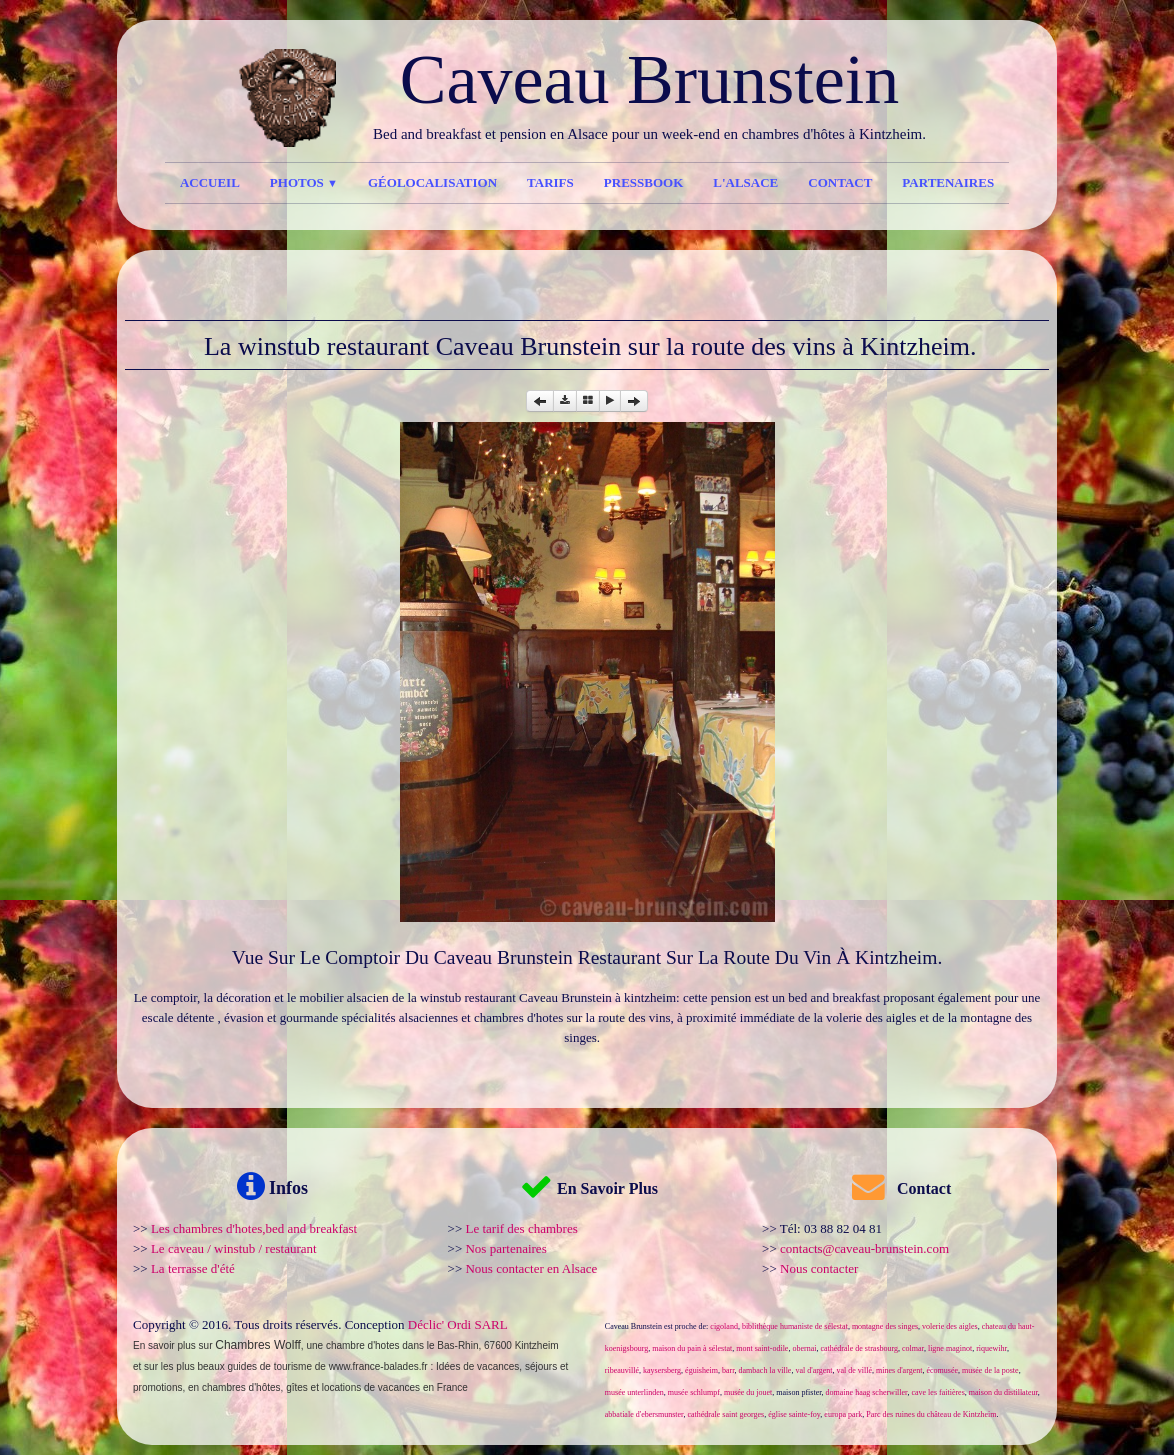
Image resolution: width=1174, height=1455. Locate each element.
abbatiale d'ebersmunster (644, 1414)
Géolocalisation (432, 182)
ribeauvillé (622, 1370)
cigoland (724, 1326)
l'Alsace (745, 182)
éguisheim (701, 1370)
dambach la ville (765, 1370)
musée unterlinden (634, 1392)
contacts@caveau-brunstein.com (864, 1248)
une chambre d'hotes (352, 1345)
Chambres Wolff (258, 1345)
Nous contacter (819, 1268)
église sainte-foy (794, 1414)
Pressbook (643, 182)
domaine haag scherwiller (867, 1392)
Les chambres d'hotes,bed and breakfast (254, 1228)
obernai (804, 1348)
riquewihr (991, 1348)
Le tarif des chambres (521, 1228)
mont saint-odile (762, 1348)
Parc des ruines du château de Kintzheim (931, 1414)
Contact (840, 182)
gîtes (297, 1387)
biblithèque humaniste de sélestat (795, 1326)
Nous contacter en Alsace (531, 1268)
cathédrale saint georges (725, 1414)
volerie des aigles (950, 1326)
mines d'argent (899, 1370)
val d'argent (813, 1370)
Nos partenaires (505, 1248)
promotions (157, 1387)
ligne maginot (950, 1348)
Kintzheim (537, 1345)
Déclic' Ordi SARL (458, 1324)
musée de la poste (990, 1370)
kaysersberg (662, 1370)
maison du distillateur (1003, 1392)
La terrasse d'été (193, 1268)
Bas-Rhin (457, 1345)
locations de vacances (371, 1387)
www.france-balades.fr (378, 1366)
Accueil (210, 182)
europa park (843, 1414)
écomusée (942, 1370)
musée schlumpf (694, 1392)
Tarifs (550, 182)
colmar (913, 1348)
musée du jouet (748, 1392)
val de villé (854, 1370)
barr (728, 1370)
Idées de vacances (477, 1366)
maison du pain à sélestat (692, 1348)
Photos (304, 182)
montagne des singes (885, 1326)
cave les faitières (937, 1392)
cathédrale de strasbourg (859, 1348)
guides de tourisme (270, 1366)
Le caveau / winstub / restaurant (234, 1248)
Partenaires (948, 182)
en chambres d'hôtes (234, 1387)
